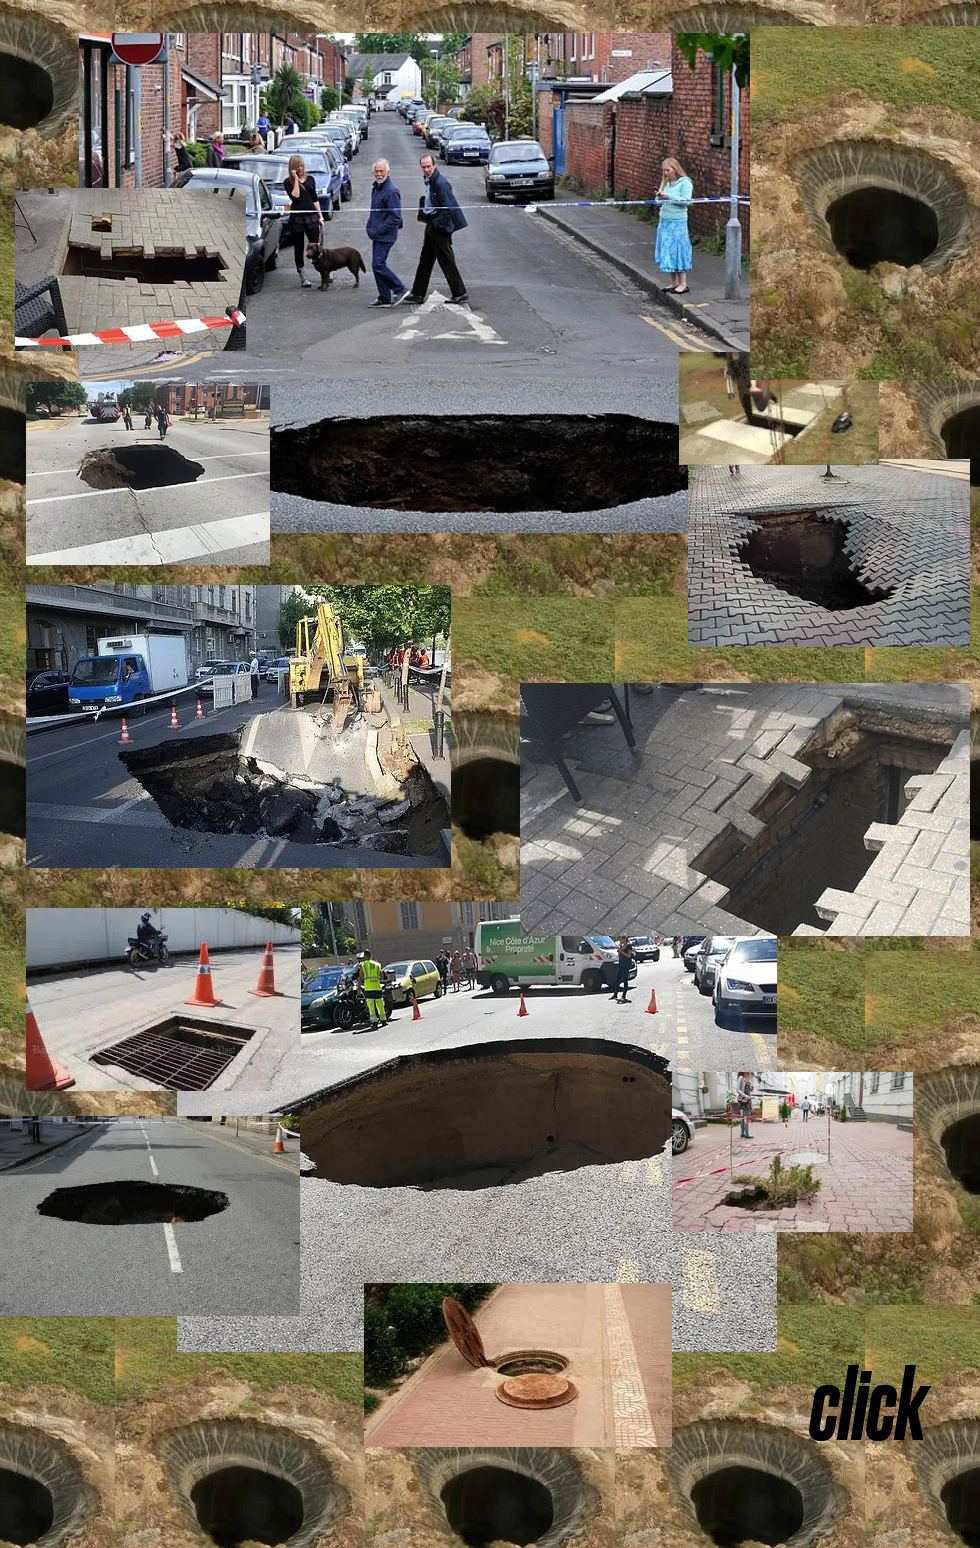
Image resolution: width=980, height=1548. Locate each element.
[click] (868, 1405)
